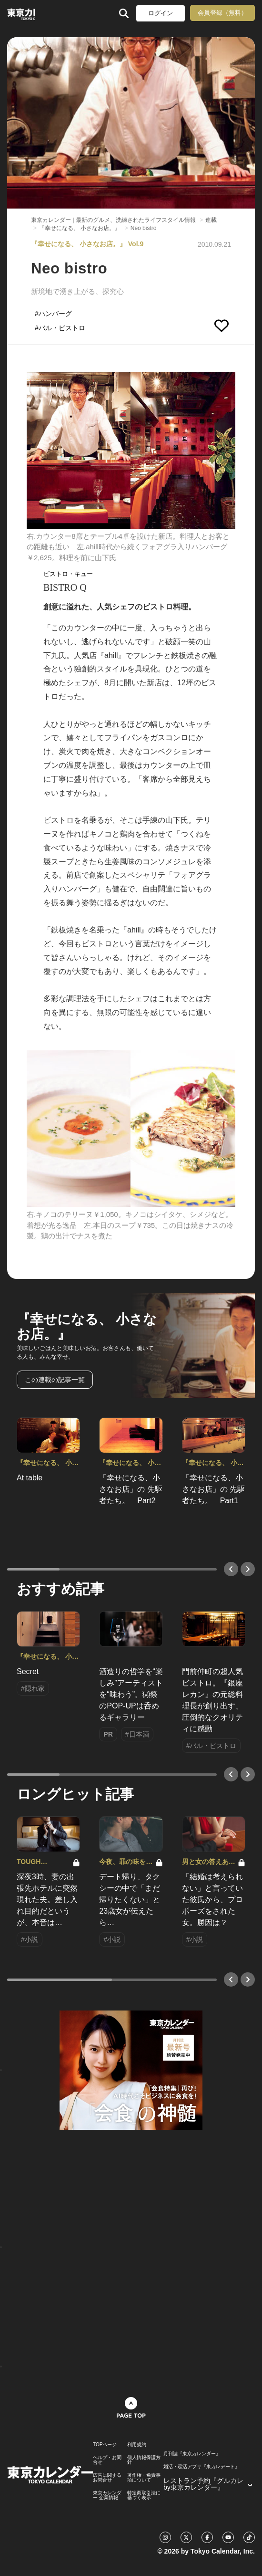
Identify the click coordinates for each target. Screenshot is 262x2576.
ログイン (160, 13)
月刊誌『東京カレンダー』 (192, 2453)
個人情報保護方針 (144, 2460)
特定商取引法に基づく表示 (144, 2495)
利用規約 (136, 2444)
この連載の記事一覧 (55, 1379)
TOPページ (105, 2444)
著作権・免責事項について (144, 2477)
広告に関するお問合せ (107, 2477)
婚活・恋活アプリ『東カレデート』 (201, 2466)
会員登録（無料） (222, 12)
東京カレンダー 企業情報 (107, 2495)
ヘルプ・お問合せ (107, 2460)
